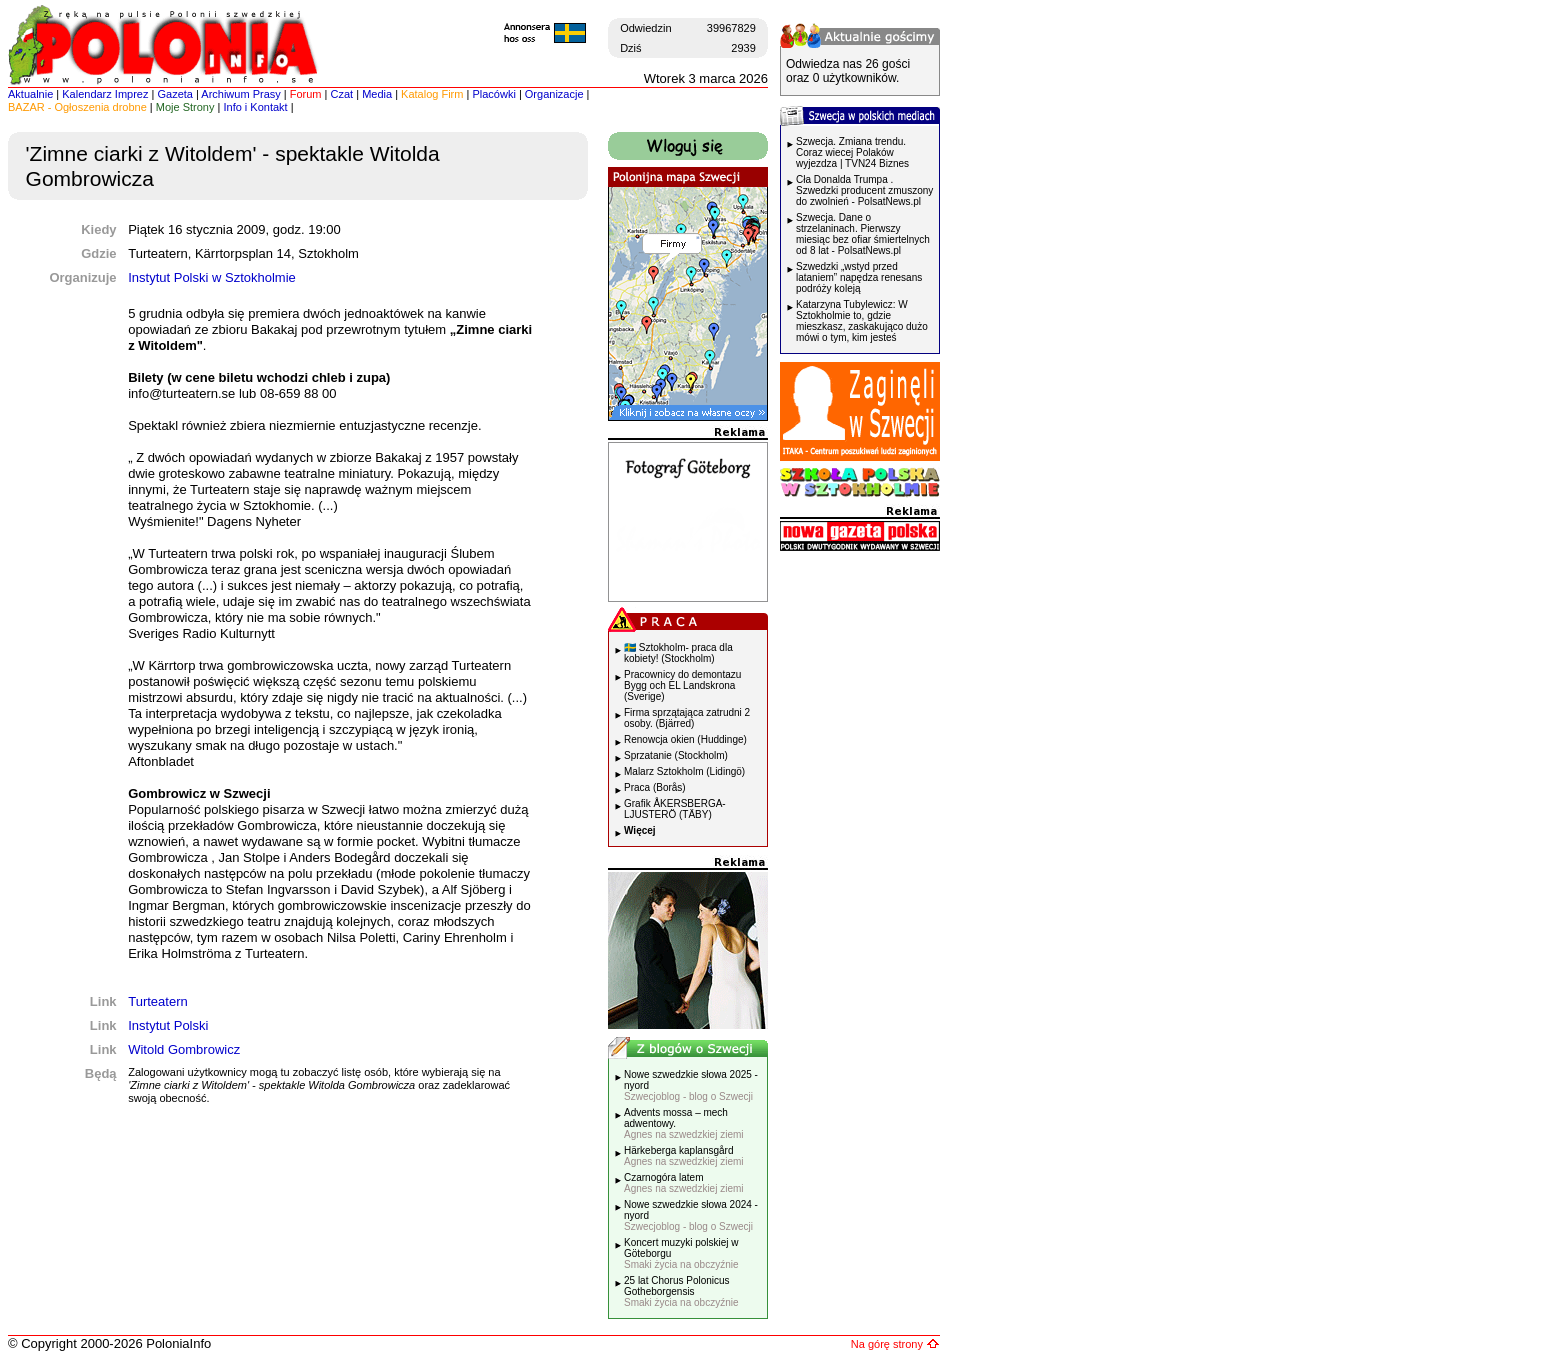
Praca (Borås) (655, 787)
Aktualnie (30, 94)
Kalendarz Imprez (105, 94)
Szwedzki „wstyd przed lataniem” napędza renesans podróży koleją (859, 277)
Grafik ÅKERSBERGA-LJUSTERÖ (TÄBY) (675, 809)
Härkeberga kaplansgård (684, 1156)
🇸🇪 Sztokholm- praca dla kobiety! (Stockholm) (678, 653)
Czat (342, 94)
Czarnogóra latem (684, 1183)
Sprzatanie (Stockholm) (676, 755)
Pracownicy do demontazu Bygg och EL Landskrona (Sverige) (682, 685)
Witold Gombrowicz (184, 1049)
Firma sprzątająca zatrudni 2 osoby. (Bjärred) (687, 718)
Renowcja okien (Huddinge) (685, 739)
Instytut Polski (168, 1025)
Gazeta (174, 94)
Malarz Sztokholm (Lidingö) (684, 771)
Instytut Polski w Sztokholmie (212, 277)
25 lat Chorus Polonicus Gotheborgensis (681, 1291)
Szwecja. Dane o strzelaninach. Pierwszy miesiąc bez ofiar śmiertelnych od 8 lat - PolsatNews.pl (863, 234)
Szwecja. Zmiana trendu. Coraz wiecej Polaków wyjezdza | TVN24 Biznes (852, 152)
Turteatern (158, 1001)
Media (377, 94)
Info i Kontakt (255, 107)
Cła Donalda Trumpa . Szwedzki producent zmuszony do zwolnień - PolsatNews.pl (864, 190)
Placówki (493, 94)
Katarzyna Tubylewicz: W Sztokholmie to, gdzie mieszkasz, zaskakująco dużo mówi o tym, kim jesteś (862, 321)
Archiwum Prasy (240, 94)
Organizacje (554, 94)
